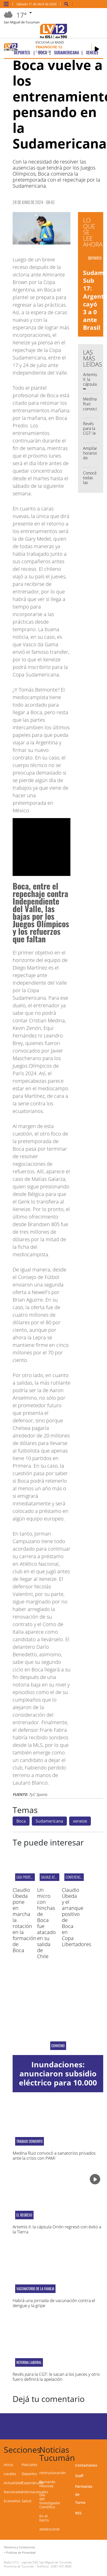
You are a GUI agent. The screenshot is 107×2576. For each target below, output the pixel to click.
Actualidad (13, 2482)
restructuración (52, 2472)
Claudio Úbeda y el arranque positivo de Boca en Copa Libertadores (76, 1917)
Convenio (58, 2045)
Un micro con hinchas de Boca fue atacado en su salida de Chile (46, 1923)
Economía (12, 2501)
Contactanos (86, 2465)
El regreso (24, 2215)
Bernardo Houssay (47, 2483)
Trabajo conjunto (29, 2141)
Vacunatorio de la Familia (35, 2288)
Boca (21, 1821)
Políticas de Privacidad (21, 2552)
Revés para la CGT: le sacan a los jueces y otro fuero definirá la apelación (56, 2376)
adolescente (49, 2529)
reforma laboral (29, 2362)
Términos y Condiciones (19, 2547)
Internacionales (35, 2491)
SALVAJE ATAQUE (51, 1877)
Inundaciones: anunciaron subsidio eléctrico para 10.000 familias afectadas (58, 2078)
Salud (26, 2501)
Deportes (29, 2473)
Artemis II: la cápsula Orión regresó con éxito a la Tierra (57, 2229)
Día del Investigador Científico (49, 2500)
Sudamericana (49, 1821)
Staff (79, 2475)
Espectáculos (33, 2482)
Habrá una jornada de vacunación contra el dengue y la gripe (54, 2303)
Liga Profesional (28, 1877)
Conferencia (74, 1877)
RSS (78, 2513)
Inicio (8, 2464)
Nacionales (13, 2491)
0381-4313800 (61, 2566)
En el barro (44, 2518)
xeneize (80, 1821)
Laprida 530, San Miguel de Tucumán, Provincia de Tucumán (38, 2564)
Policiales (29, 2464)
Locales (10, 2473)
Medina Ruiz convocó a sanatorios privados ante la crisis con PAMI (54, 2155)
